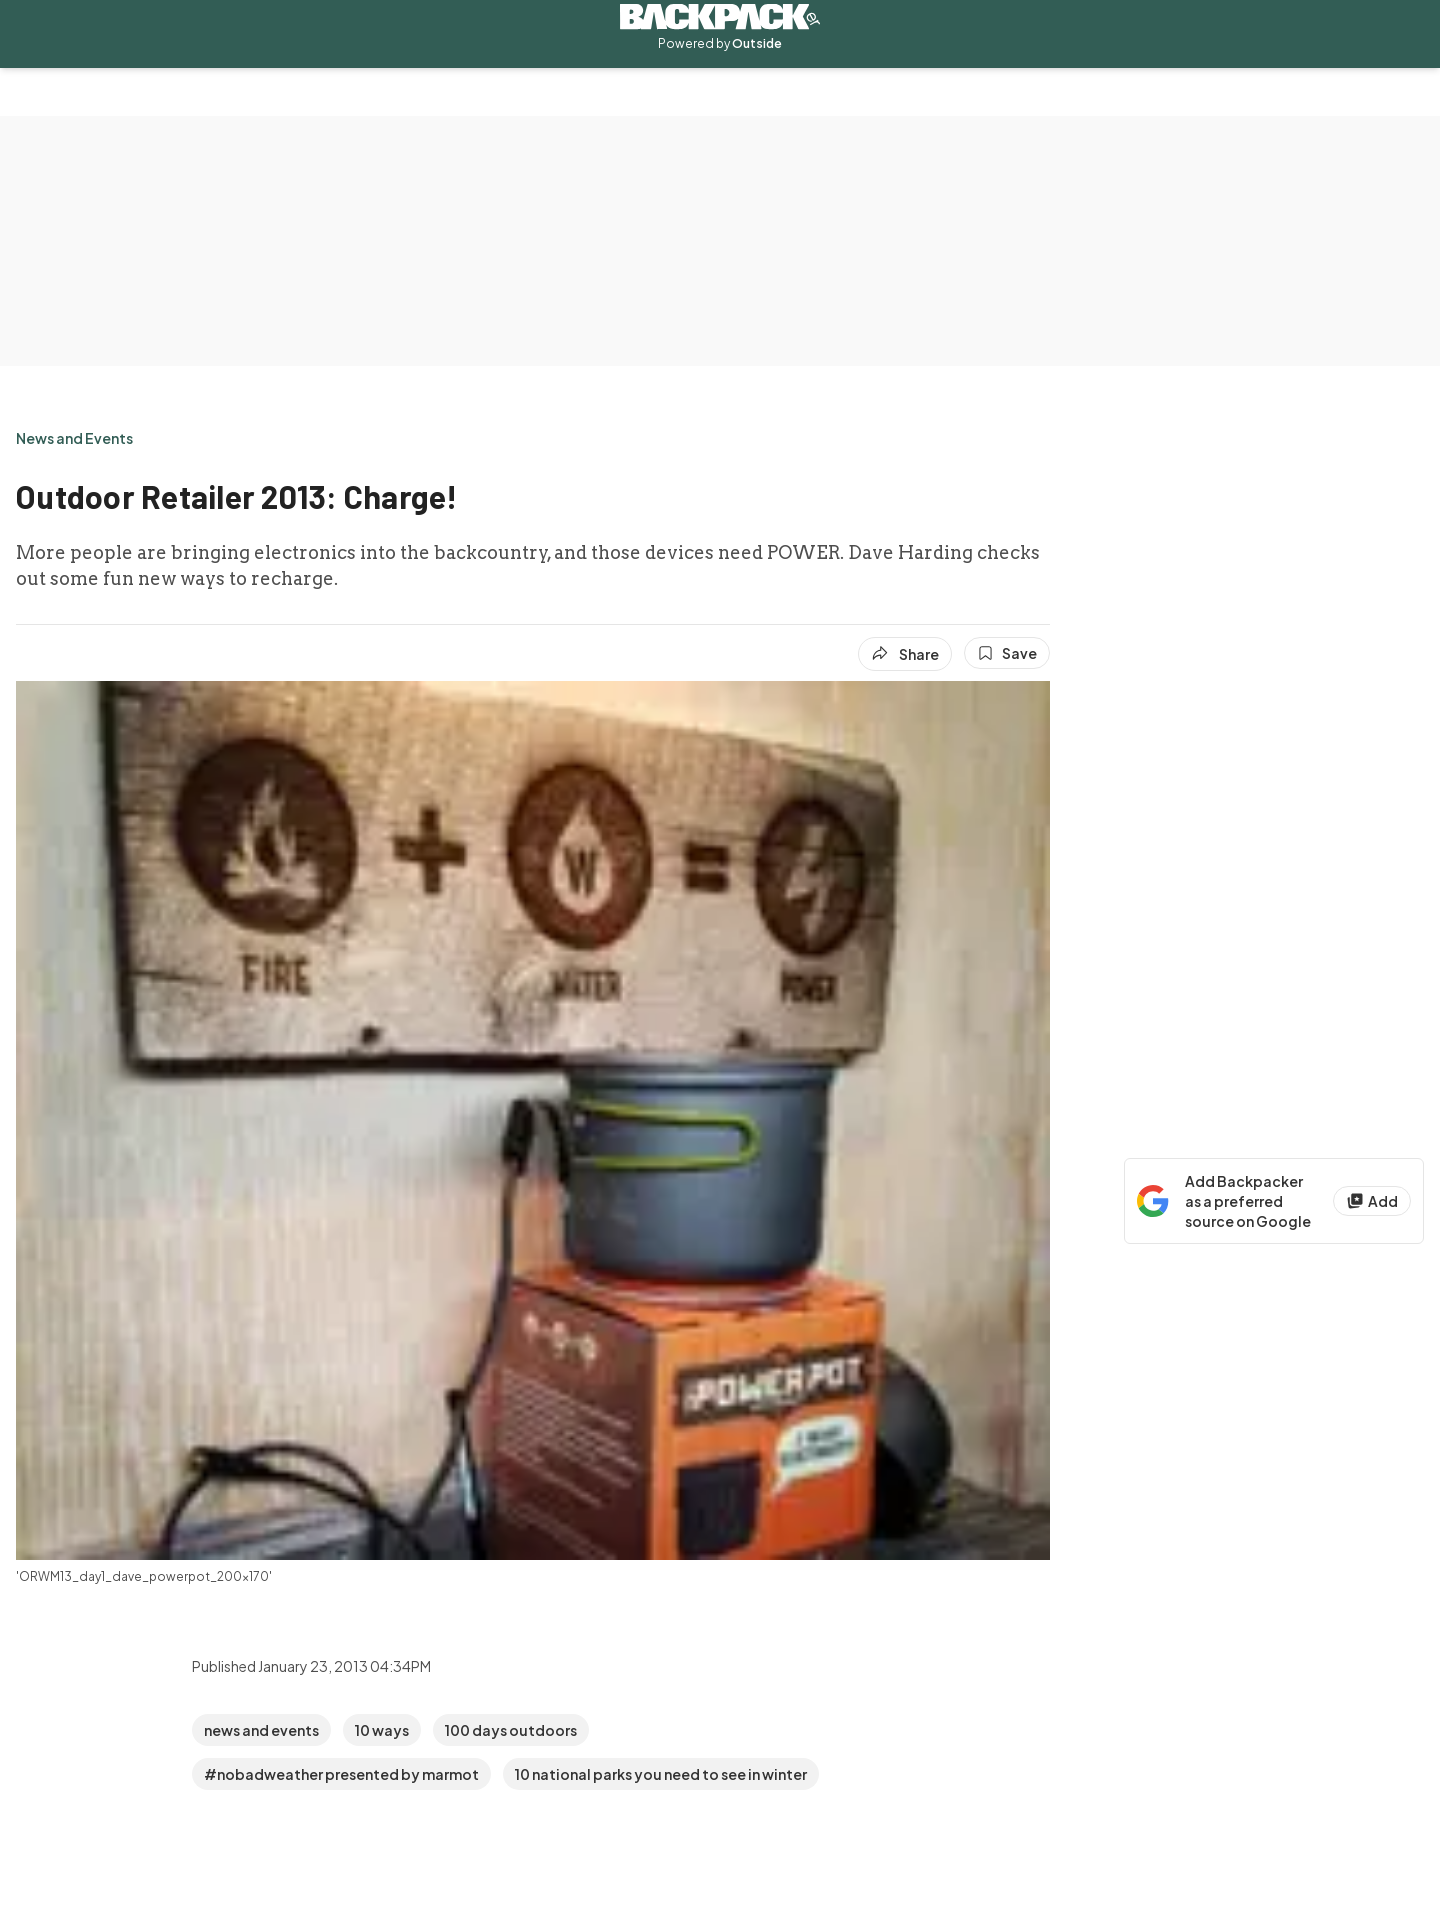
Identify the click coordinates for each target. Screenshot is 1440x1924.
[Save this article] (1007, 653)
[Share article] (905, 654)
